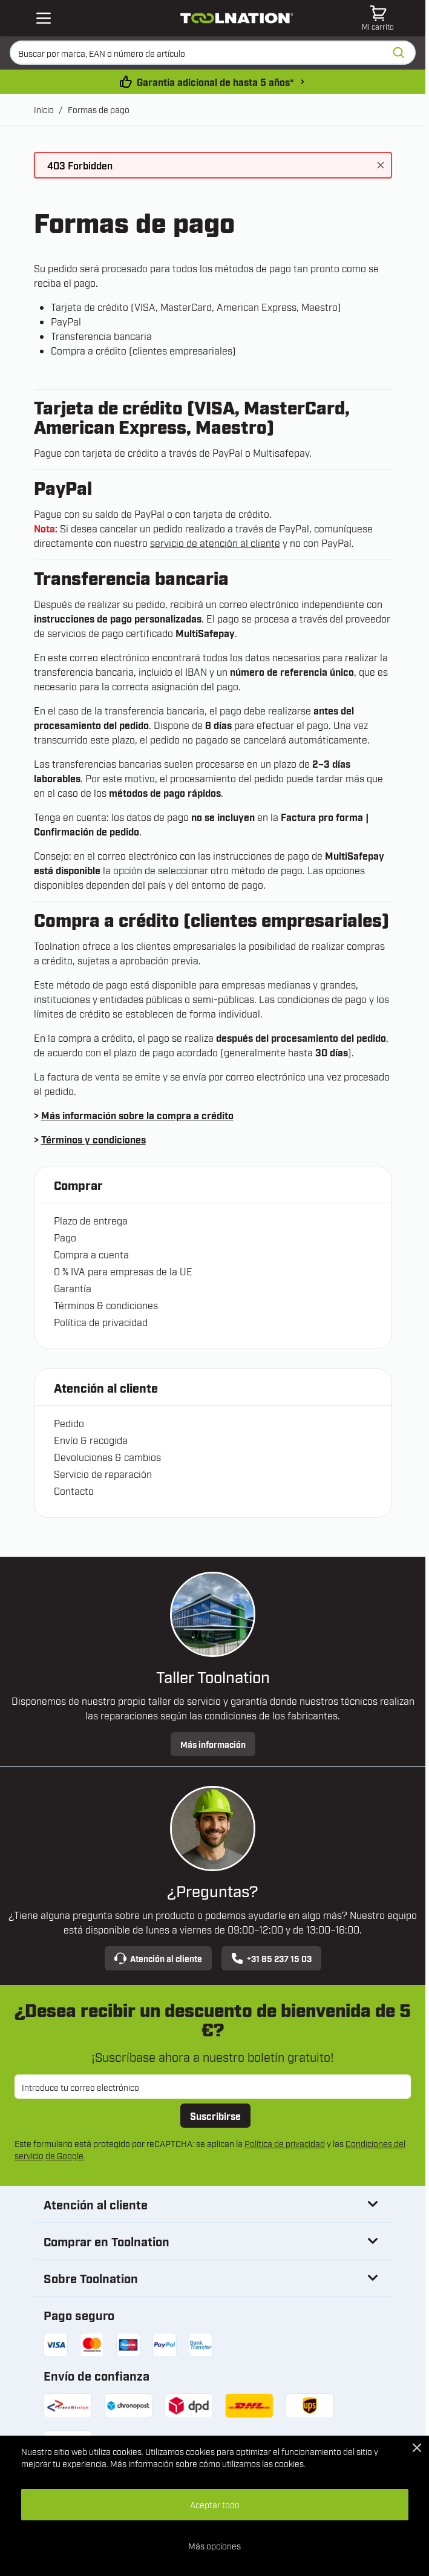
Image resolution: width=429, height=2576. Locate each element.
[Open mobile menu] (43, 18)
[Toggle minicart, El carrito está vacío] (377, 18)
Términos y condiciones (93, 1139)
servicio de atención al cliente (215, 543)
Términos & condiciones (106, 1305)
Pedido (69, 1423)
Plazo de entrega (91, 1220)
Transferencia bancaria (101, 336)
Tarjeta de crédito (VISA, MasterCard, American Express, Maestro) (196, 307)
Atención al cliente (158, 1958)
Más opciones (214, 2545)
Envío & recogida (91, 1440)
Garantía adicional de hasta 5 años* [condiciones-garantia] (215, 82)
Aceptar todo (215, 2504)
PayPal (66, 321)
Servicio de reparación (103, 1474)
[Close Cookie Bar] (417, 2447)
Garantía (72, 1288)
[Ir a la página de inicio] (237, 18)
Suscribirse (215, 2116)
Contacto (74, 1491)
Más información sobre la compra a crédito (137, 1115)
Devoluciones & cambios (107, 1457)
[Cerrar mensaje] (380, 165)
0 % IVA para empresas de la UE (123, 1271)
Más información (213, 1744)
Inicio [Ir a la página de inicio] (44, 109)
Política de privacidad (101, 1322)
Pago (65, 1237)
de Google (64, 2155)
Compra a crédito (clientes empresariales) (143, 350)
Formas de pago (98, 109)
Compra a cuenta (91, 1254)
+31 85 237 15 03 (271, 1958)
